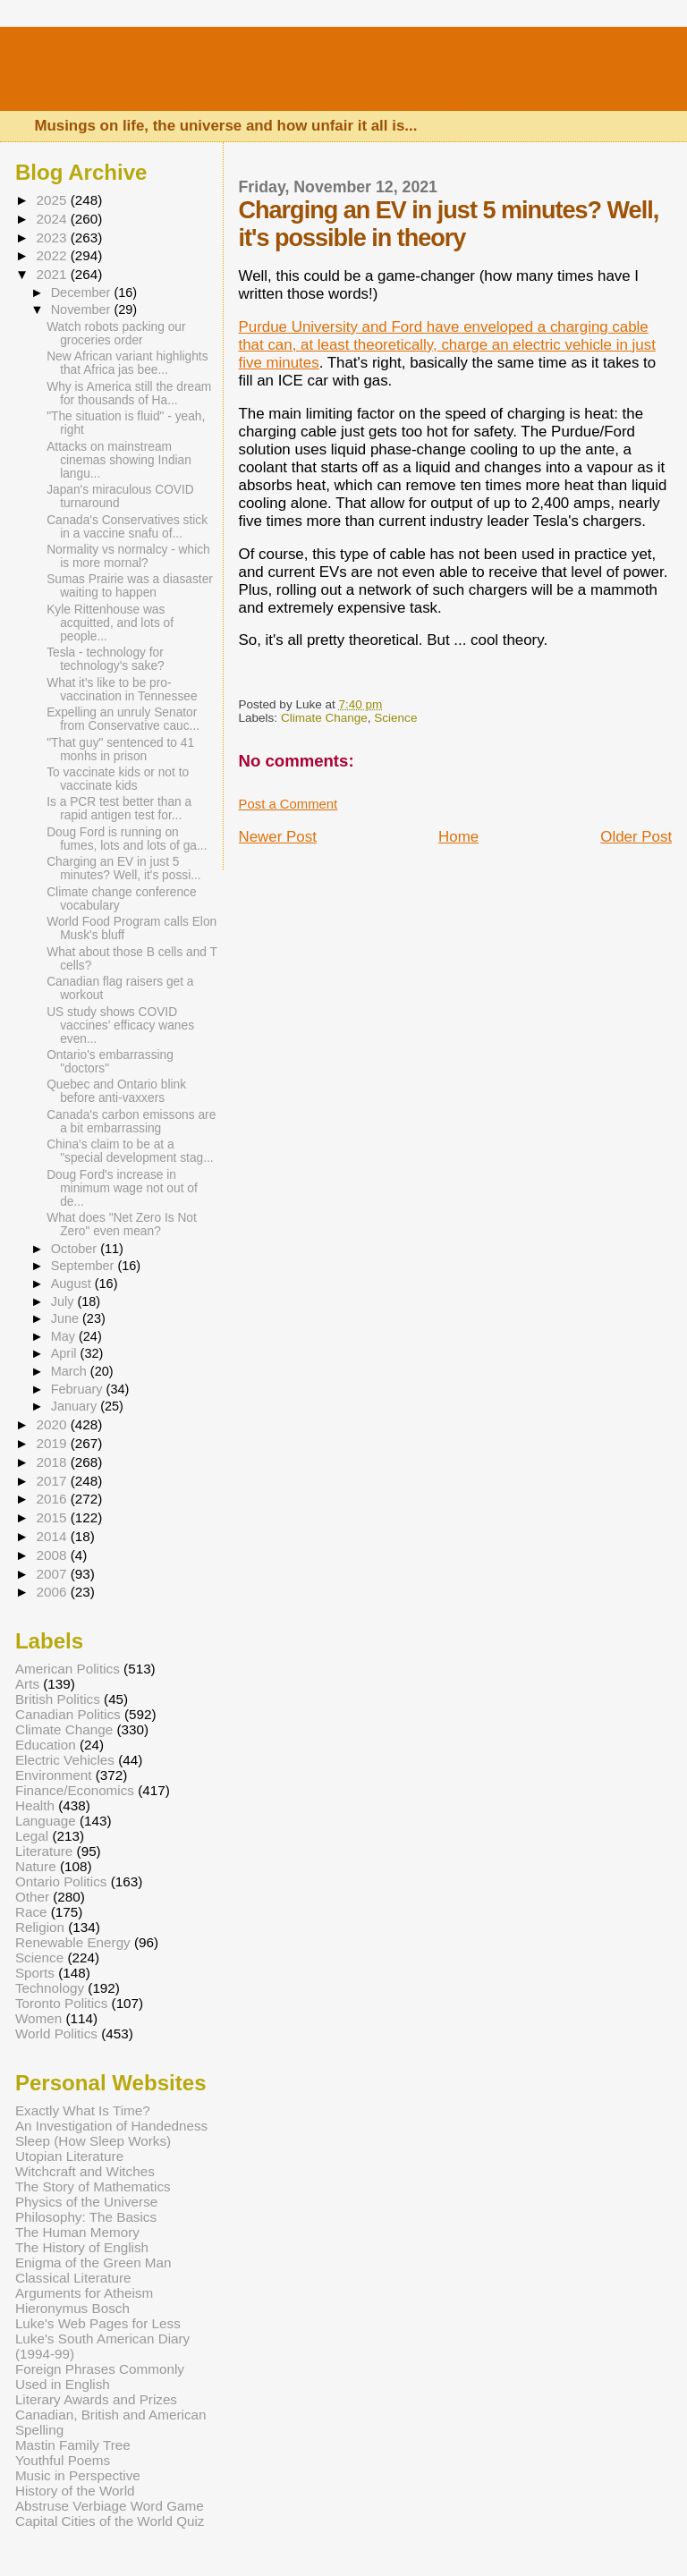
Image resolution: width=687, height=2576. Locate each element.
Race (31, 1911)
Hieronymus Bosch (72, 2308)
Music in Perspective (77, 2475)
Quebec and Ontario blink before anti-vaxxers (116, 1091)
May (65, 1336)
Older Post (636, 836)
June (66, 1318)
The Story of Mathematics (93, 2186)
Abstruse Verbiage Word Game (109, 2505)
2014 (53, 1536)
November (82, 309)
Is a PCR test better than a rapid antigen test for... (119, 808)
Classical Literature (73, 2277)
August (73, 1283)
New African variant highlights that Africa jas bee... (127, 363)
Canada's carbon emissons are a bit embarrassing (131, 1121)
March (70, 1371)
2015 (53, 1517)
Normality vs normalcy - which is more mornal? (128, 556)
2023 (53, 237)
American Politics (67, 1668)
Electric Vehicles (64, 1759)
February (78, 1389)
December (82, 292)
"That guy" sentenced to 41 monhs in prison (120, 749)
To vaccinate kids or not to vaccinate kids (118, 779)
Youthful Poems (62, 2460)
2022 (53, 255)
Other (32, 1896)
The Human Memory (77, 2232)
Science (395, 717)
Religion (39, 1927)
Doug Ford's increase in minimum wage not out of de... (122, 1188)
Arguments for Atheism (84, 2293)
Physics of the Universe (86, 2201)
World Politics (56, 2033)
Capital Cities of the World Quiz (110, 2521)
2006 (53, 1591)
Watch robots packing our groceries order (116, 333)
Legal (31, 1835)
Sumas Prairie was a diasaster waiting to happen (130, 585)
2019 (53, 1443)
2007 (53, 1573)
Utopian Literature (69, 2156)
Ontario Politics (61, 1881)
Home (458, 836)
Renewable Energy (73, 1942)
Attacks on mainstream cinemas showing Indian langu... (119, 460)
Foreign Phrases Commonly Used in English (99, 2376)
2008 (53, 1555)
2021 (53, 274)
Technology (49, 1988)
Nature (35, 1866)
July (64, 1301)
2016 (53, 1498)
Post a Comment (288, 804)
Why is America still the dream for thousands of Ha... (129, 393)
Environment (53, 1775)
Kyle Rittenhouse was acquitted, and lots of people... (110, 623)
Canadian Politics (68, 1714)
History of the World (75, 2490)
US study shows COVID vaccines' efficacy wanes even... (120, 1025)
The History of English (81, 2247)
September (84, 1265)
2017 (53, 1480)
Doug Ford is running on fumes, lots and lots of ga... (127, 839)
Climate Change (324, 717)
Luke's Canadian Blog (252, 75)
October (76, 1248)
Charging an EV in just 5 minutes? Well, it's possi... (124, 868)
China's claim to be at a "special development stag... (130, 1151)
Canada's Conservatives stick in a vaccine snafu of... (127, 526)
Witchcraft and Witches (85, 2171)
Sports (35, 1972)
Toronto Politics (61, 2003)
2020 (53, 1424)
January (76, 1406)
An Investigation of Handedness (111, 2125)
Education (45, 1744)
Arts (27, 1683)
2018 (53, 1462)
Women (38, 2018)
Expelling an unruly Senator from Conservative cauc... (123, 719)
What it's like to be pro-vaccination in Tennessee (122, 689)
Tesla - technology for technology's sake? (106, 659)
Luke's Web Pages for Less (98, 2323)
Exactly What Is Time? (82, 2110)
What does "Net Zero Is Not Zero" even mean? (122, 1224)
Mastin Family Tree (73, 2445)
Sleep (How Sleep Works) (93, 2140)
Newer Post (278, 836)
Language (45, 1820)
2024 (53, 218)
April (66, 1353)
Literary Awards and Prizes (96, 2399)
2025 (53, 200)
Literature (43, 1851)
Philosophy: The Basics (86, 2216)
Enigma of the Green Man (93, 2262)
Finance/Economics (74, 1790)
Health (35, 1805)
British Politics (57, 1699)
